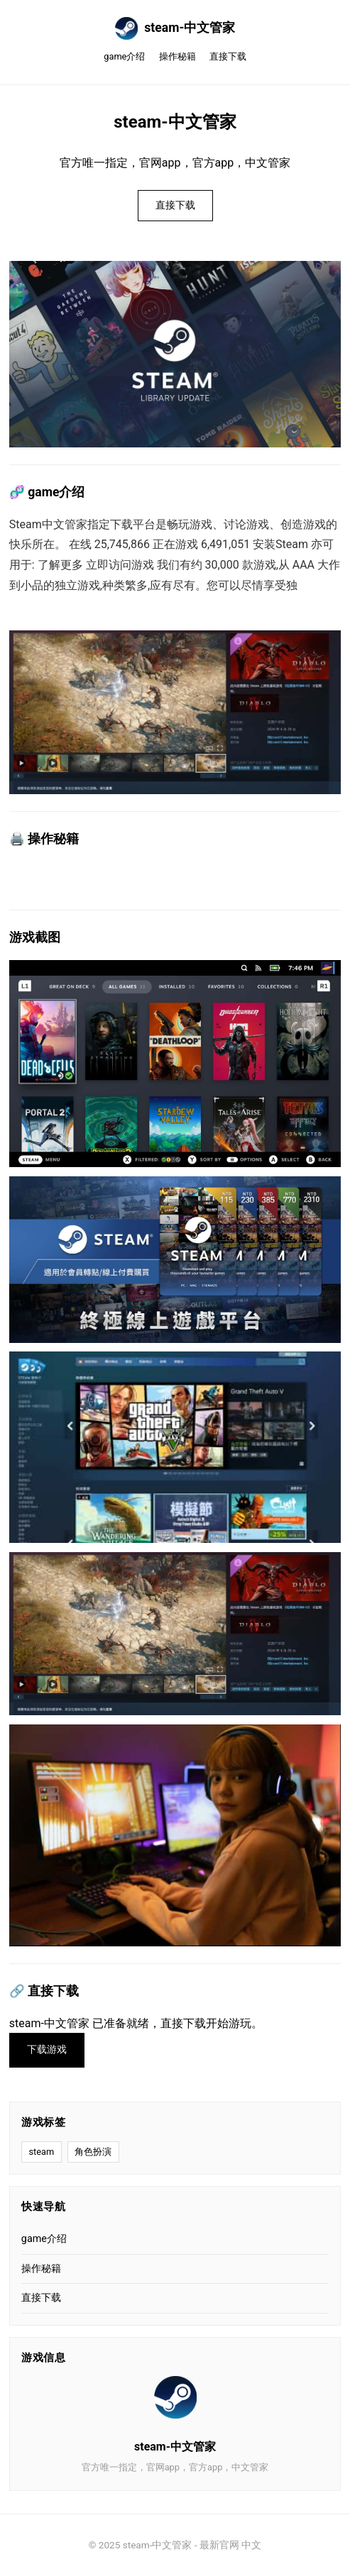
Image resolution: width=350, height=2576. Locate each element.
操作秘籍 (177, 56)
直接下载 (227, 56)
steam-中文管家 (175, 28)
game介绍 (124, 56)
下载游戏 (47, 2049)
